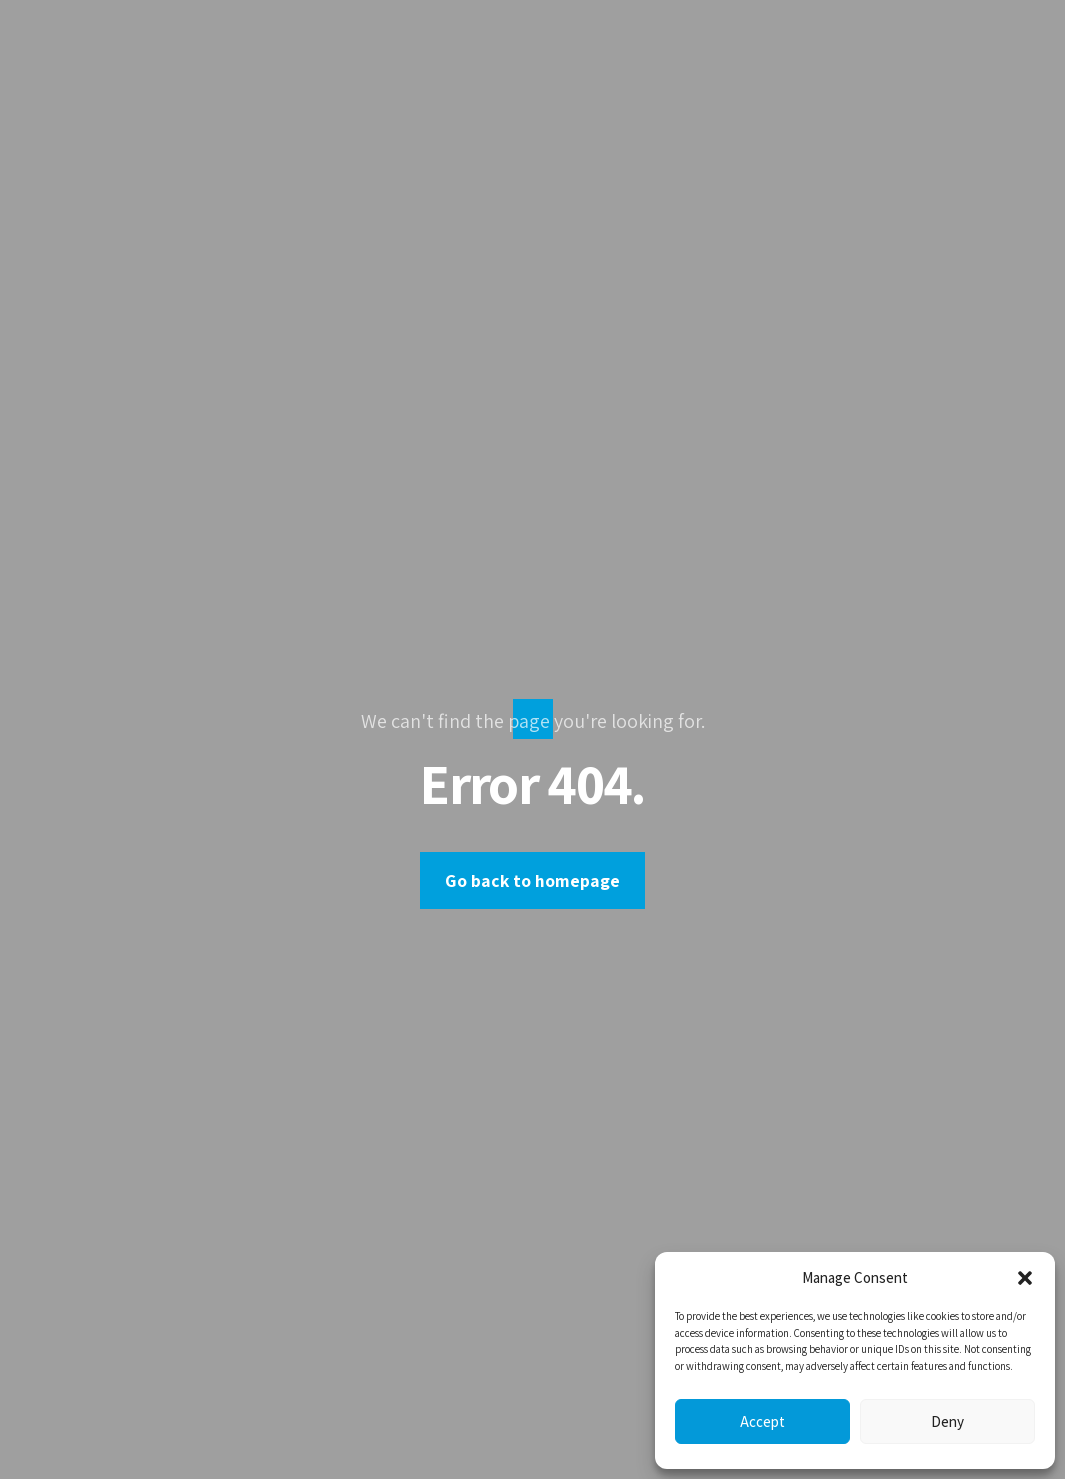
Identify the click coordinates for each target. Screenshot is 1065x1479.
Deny (947, 1421)
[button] (1025, 1278)
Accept (762, 1421)
